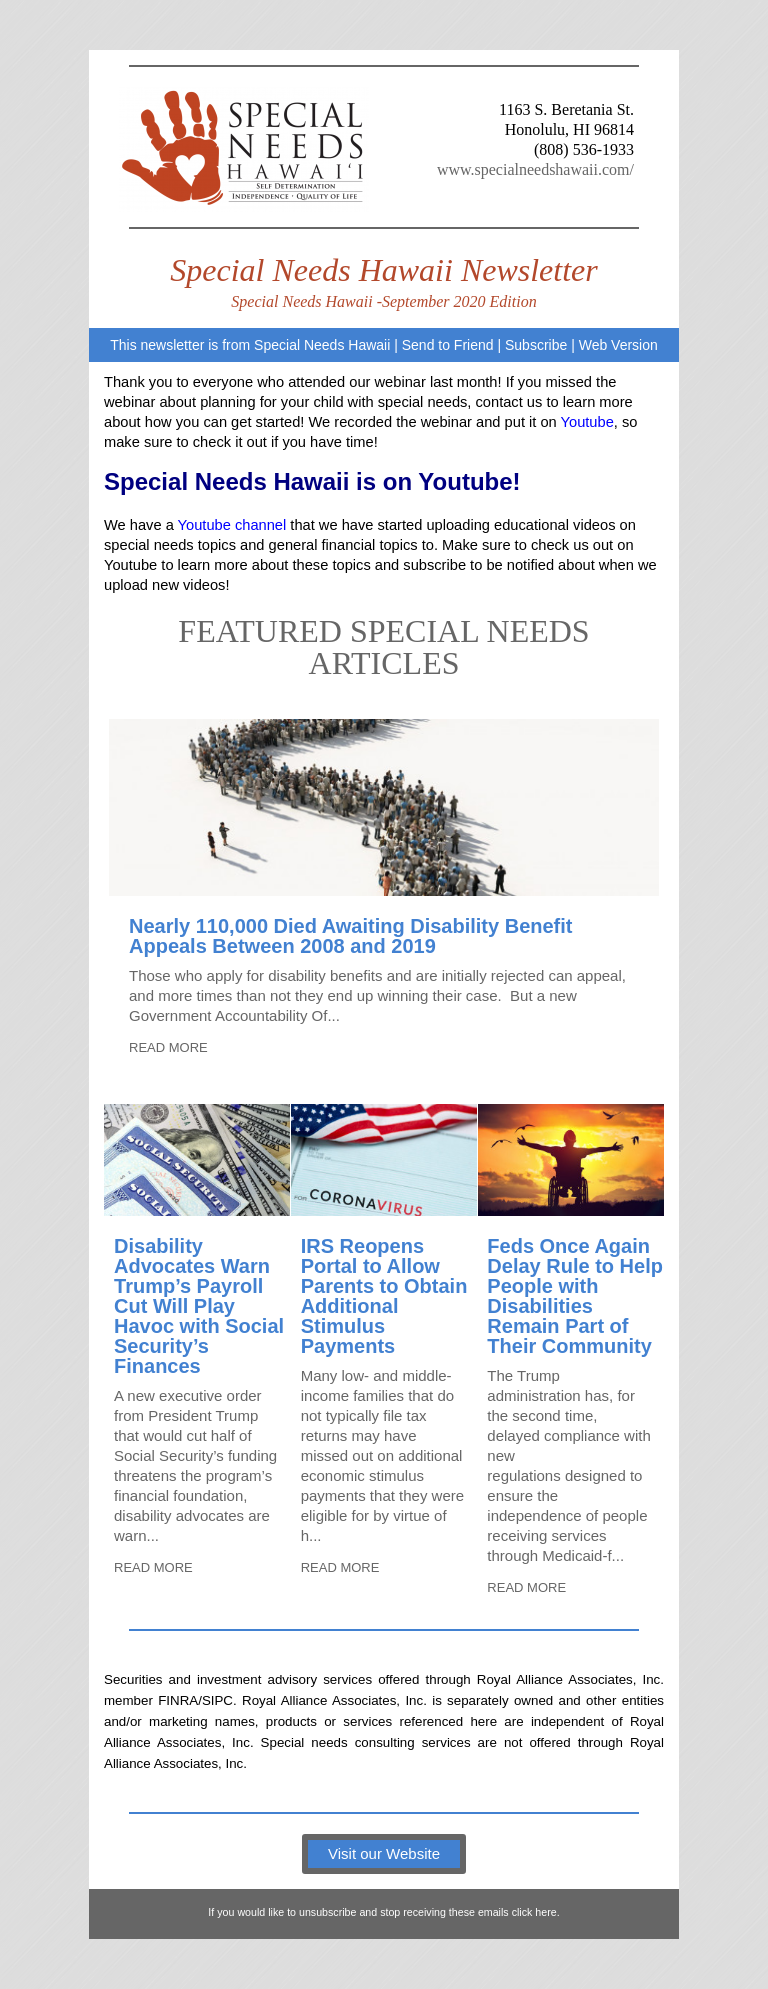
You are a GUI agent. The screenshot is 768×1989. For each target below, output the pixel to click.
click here (534, 1912)
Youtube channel (232, 525)
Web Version (618, 345)
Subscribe (536, 345)
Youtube (587, 422)
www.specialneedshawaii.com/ (535, 169)
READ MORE (168, 1047)
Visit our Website (384, 1853)
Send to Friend (448, 345)
